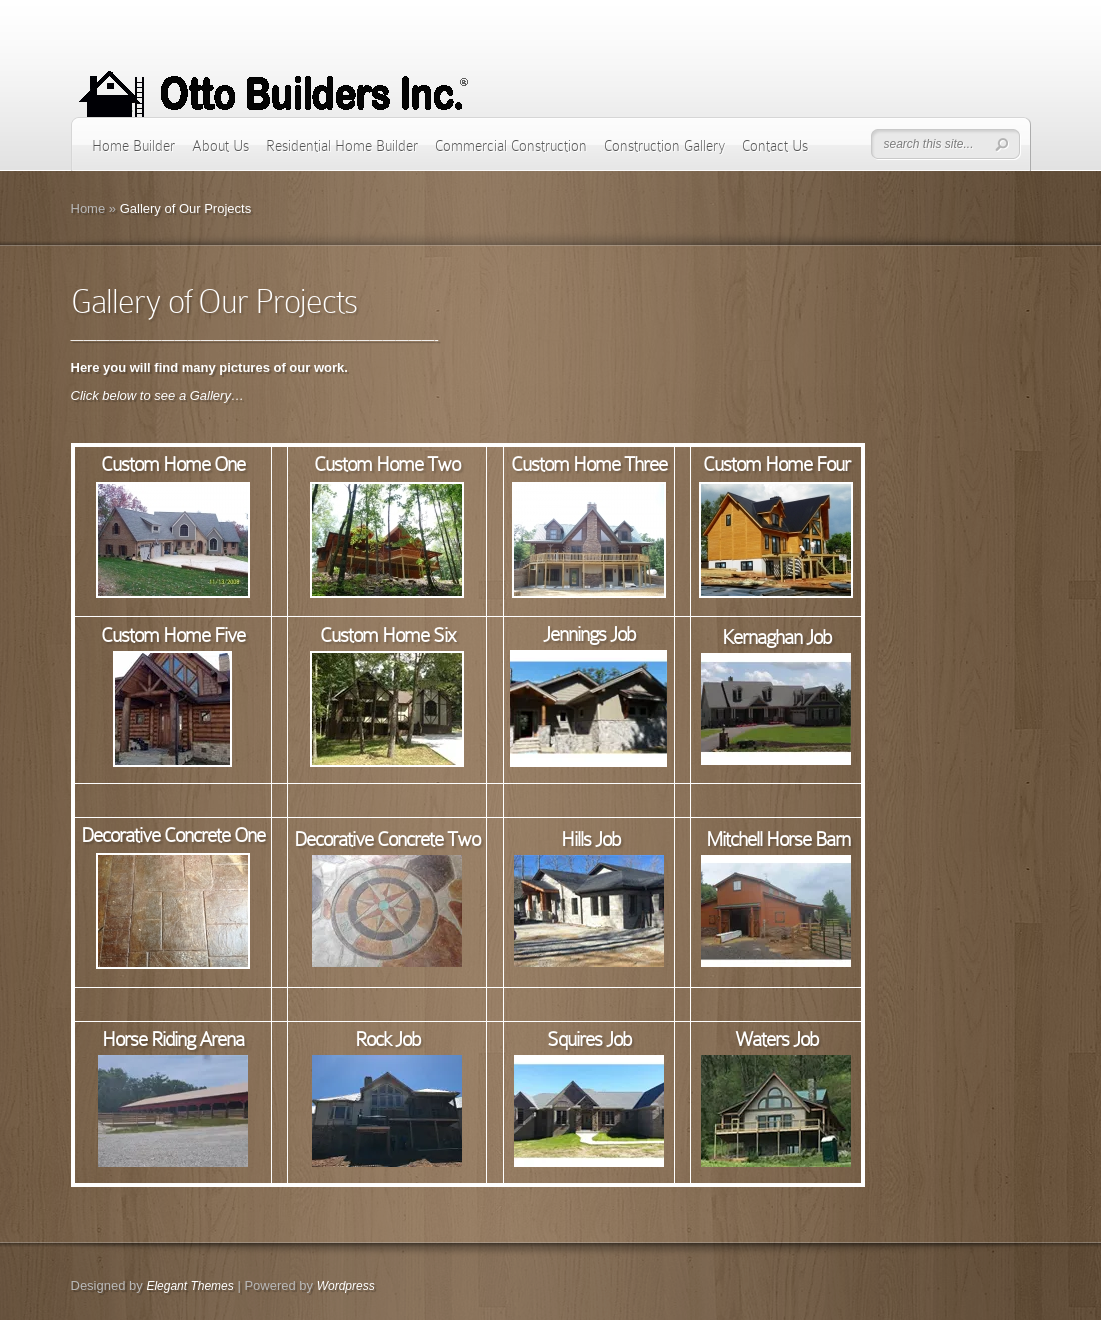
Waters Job (776, 1039)
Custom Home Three (589, 464)
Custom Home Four (776, 464)
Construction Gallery (664, 146)
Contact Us (775, 146)
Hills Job (590, 839)
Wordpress (346, 1286)
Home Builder (133, 146)
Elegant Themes (189, 1286)
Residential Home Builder (342, 146)
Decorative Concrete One (173, 835)
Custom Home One (173, 464)
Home (88, 208)
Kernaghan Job (776, 637)
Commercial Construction (511, 146)
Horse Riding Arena (173, 1039)
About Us (220, 146)
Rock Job (387, 1039)
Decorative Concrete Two (387, 839)
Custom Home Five (173, 635)
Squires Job (589, 1039)
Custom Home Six (387, 635)
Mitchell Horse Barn (778, 839)
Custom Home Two (387, 464)
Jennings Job (589, 634)
